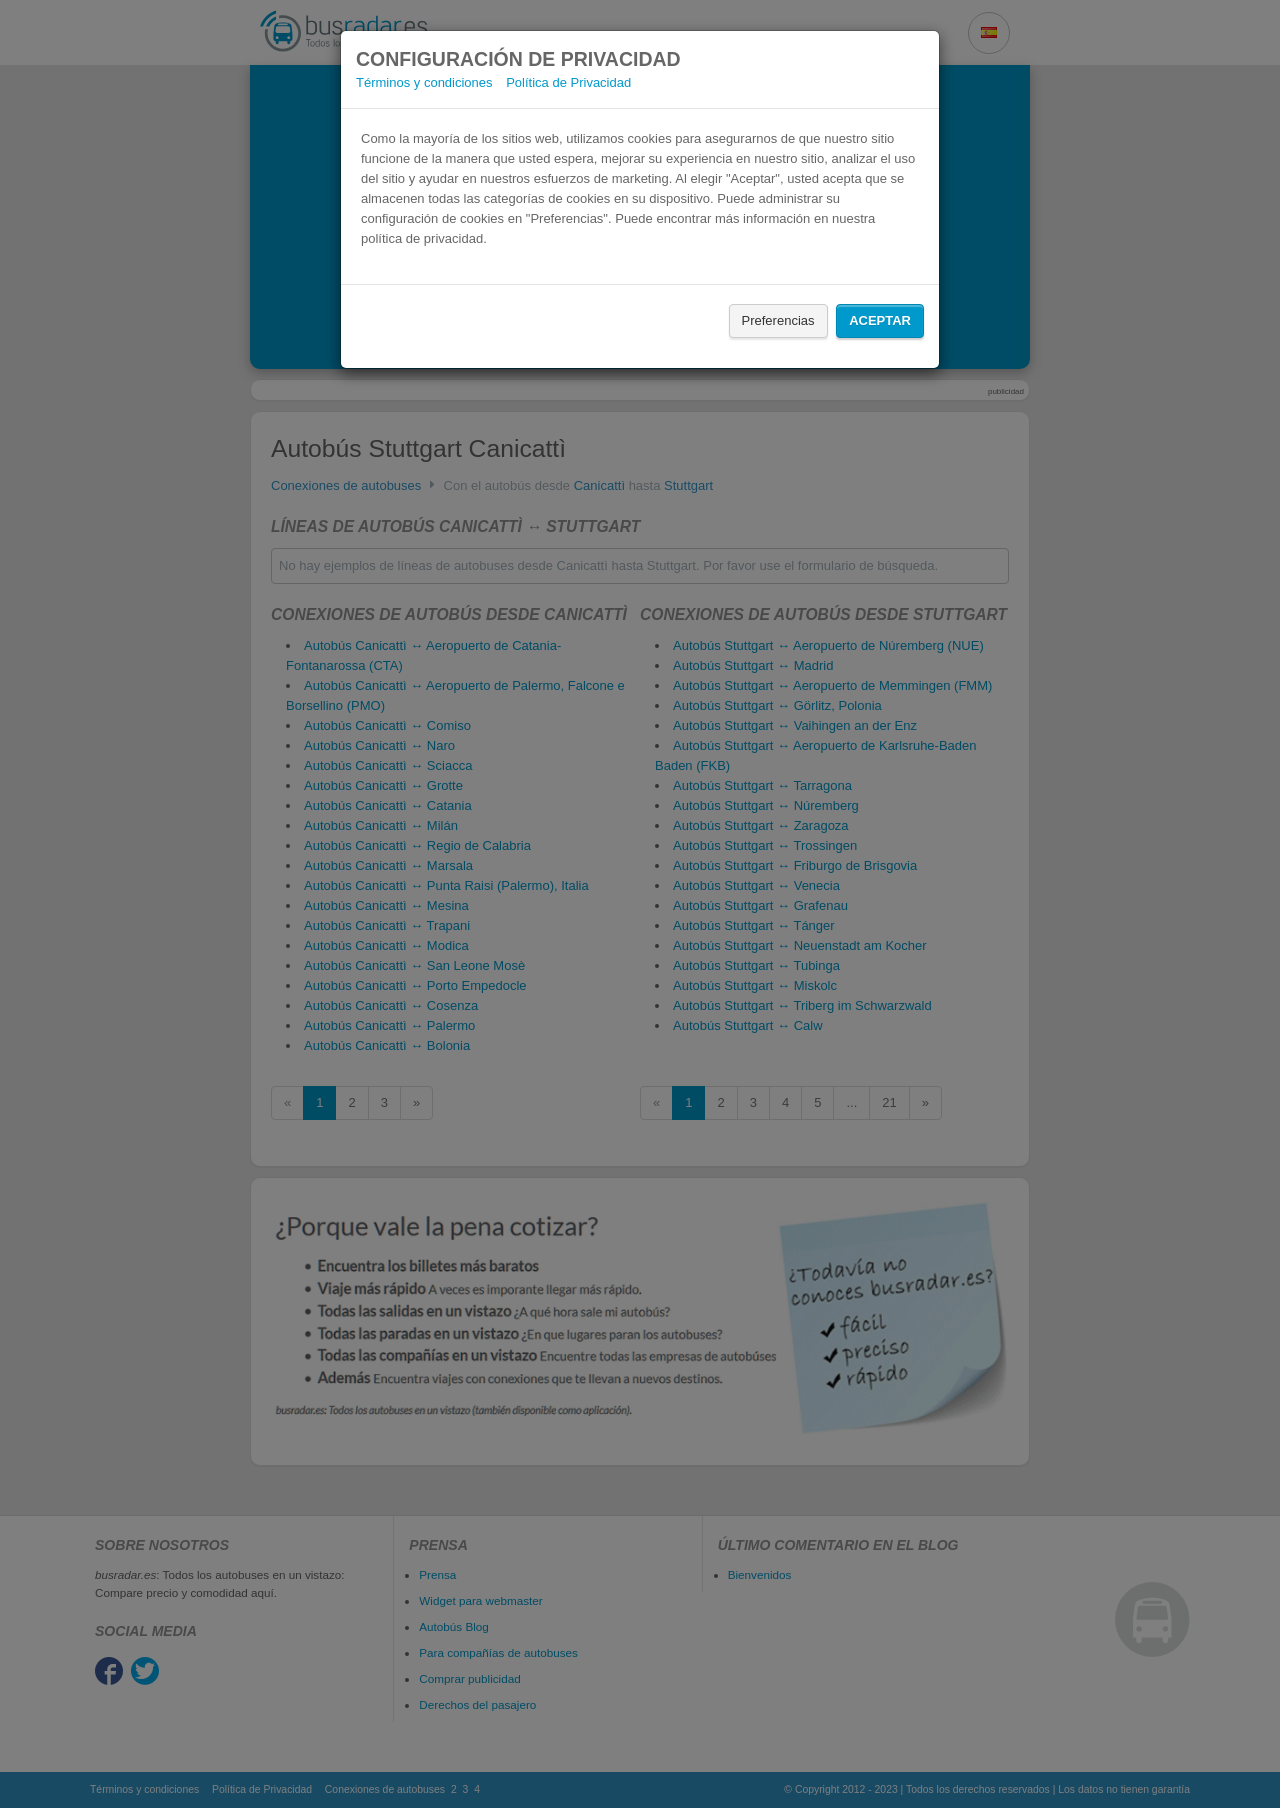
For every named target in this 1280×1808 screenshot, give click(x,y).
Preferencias (778, 320)
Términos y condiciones (424, 82)
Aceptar (880, 320)
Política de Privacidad (568, 82)
